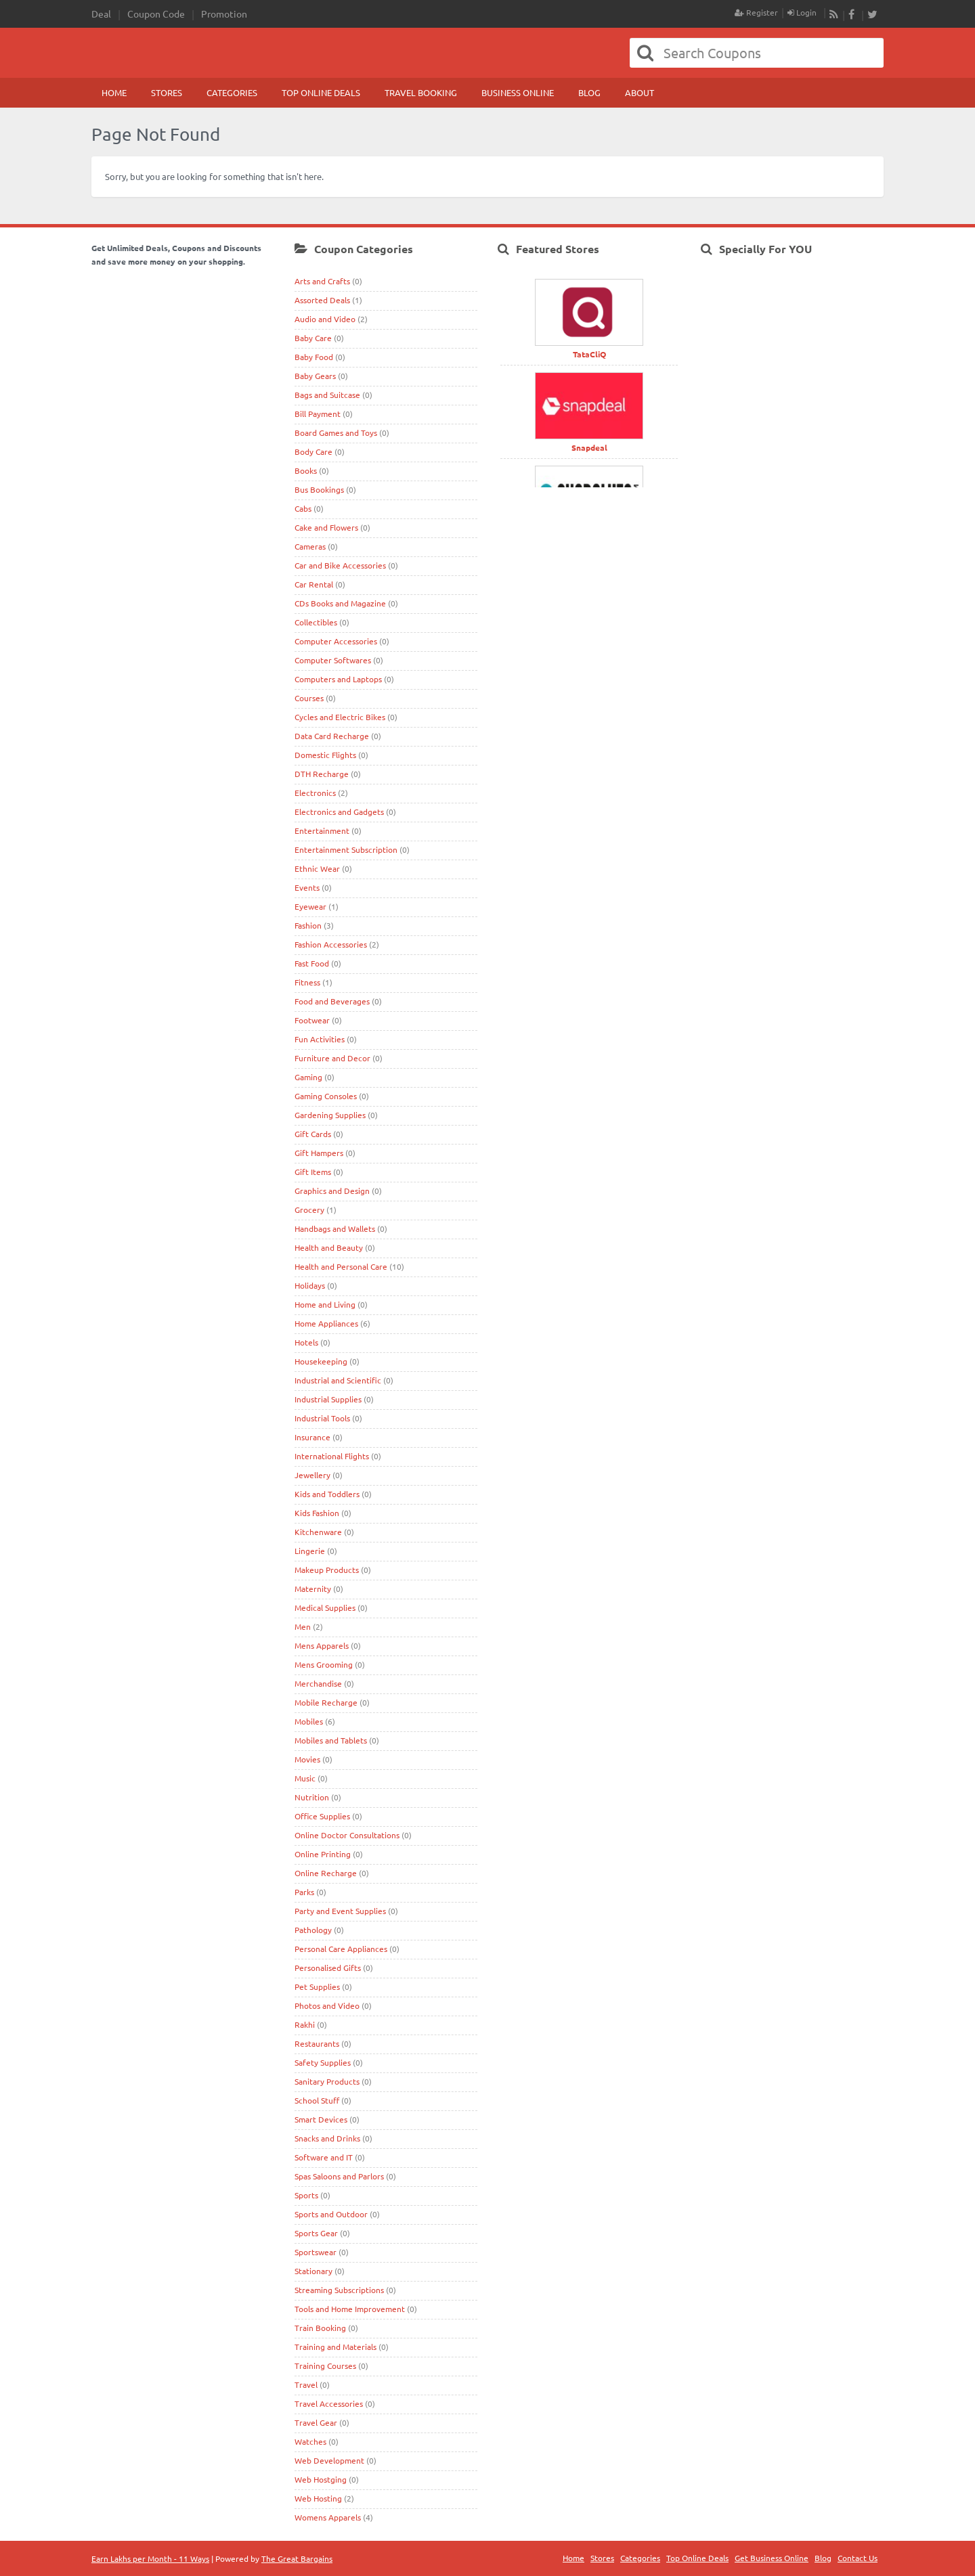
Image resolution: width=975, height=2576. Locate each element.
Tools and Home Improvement (350, 2308)
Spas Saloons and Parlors (339, 2176)
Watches (310, 2441)
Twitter (872, 14)
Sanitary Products (327, 2081)
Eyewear (310, 906)
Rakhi (305, 2024)
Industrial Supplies (328, 1399)
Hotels (306, 1342)
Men (303, 1626)
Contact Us (858, 2557)
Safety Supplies (323, 2062)
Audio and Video (325, 318)
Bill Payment (318, 413)
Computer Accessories (336, 641)
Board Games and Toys (336, 432)
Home (114, 92)
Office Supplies (322, 1816)
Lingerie (310, 1550)
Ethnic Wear (317, 868)
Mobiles (309, 1721)
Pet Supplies (317, 1986)
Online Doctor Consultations (347, 1834)
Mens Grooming (324, 1664)
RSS (834, 14)
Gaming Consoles (326, 1095)
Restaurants (317, 2043)
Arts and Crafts (322, 280)
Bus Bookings (319, 489)
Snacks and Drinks (327, 2138)
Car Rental (314, 584)
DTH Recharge (322, 773)
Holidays (310, 1285)
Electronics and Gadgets (339, 811)
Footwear (312, 1020)
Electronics (315, 792)
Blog (589, 92)
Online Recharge (326, 1872)
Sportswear (316, 2251)
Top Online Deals (321, 92)
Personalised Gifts (328, 1967)
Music (305, 1778)
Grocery (309, 1209)
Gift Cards (313, 1133)
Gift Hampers (319, 1152)
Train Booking (320, 2327)
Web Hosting (318, 2498)
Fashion (308, 925)
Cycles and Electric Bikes (340, 716)
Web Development (329, 2460)
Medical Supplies (325, 1607)
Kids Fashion (317, 1512)
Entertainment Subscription (346, 849)
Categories (232, 92)
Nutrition (312, 1797)
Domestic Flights (325, 754)
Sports (306, 2195)
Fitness (307, 982)
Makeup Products (327, 1569)
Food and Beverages (332, 1001)
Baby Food (314, 356)
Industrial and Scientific (338, 1380)
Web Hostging (321, 2479)
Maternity (313, 1588)
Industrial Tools (322, 1418)
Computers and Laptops (338, 678)
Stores (166, 92)
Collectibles (316, 622)
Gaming (308, 1076)
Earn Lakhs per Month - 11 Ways (150, 2558)
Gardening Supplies (330, 1114)
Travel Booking (421, 92)
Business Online (517, 92)
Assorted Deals (322, 299)
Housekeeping (321, 1361)
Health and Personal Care (341, 1266)
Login (802, 12)
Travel (306, 2384)
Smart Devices (321, 2119)
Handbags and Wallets (335, 1228)
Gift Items (313, 1171)
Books (306, 470)
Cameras (310, 546)
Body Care (313, 451)
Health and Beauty (329, 1247)
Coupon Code (156, 13)
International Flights (332, 1455)
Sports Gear (316, 2232)
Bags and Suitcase (327, 394)
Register (756, 12)
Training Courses (325, 2365)
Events (307, 887)
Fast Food (312, 963)
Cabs (303, 508)
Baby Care (313, 337)
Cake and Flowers (326, 527)
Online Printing (323, 1853)
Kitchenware (318, 1531)
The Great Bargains (296, 2558)
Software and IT (324, 2157)
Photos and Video (327, 2005)
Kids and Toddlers (327, 1493)
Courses (309, 697)
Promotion (224, 13)
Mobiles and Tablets (331, 1740)
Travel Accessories (329, 2403)
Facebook (853, 14)
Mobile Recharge (326, 1702)
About (639, 92)
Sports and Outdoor (331, 2213)
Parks (304, 1891)
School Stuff (317, 2100)
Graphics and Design (332, 1190)
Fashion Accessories (331, 944)
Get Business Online (771, 2557)
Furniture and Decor (332, 1057)
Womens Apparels (328, 2517)
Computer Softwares (333, 659)
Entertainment (322, 830)
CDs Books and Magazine (340, 603)
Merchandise (318, 1683)
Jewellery (312, 1474)
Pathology (313, 1929)
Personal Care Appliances (341, 1948)
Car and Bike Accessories (340, 565)
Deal (101, 13)
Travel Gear (316, 2422)
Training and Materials (335, 2346)
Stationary (313, 2270)
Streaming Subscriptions (339, 2289)
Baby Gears (315, 375)
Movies (307, 1759)
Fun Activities (320, 1039)
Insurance (312, 1436)
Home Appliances (326, 1323)
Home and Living (325, 1304)
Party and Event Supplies (340, 1910)
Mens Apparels (322, 1645)
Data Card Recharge (332, 735)
